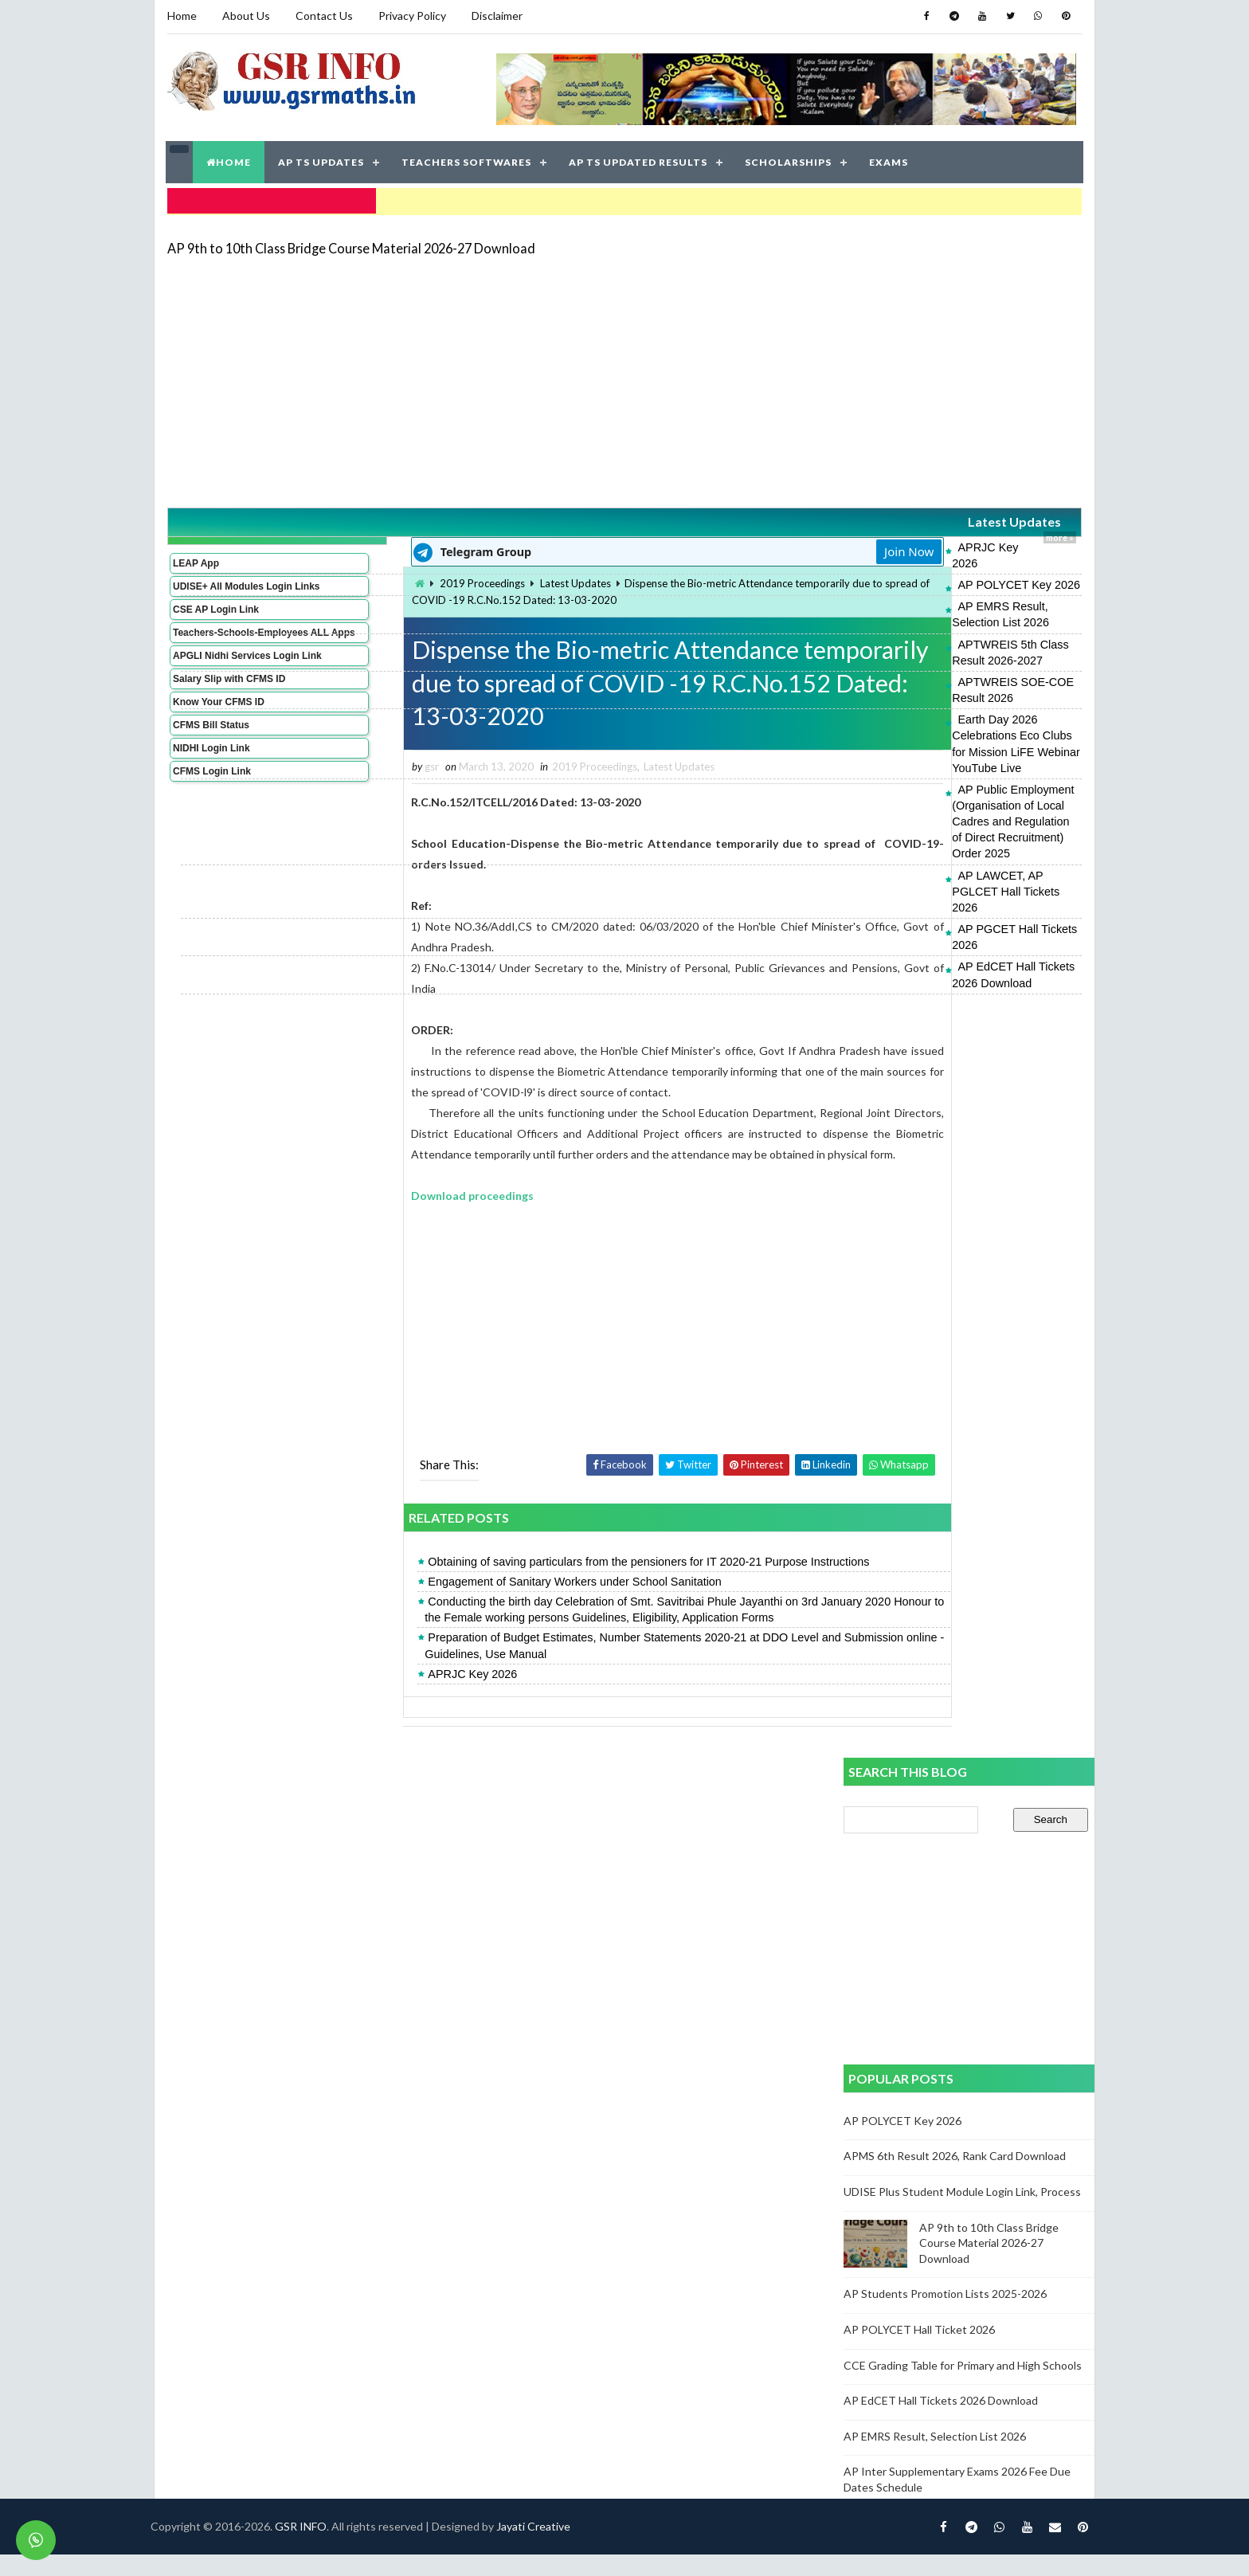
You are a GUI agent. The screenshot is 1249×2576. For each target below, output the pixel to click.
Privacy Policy (411, 15)
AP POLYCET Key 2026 (885, 564)
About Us (245, 15)
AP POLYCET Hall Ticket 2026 (919, 2351)
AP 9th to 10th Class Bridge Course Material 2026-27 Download (350, 242)
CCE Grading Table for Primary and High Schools (963, 2387)
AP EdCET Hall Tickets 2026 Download (924, 785)
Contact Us (323, 15)
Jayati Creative (549, 2547)
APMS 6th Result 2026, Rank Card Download (955, 2178)
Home (181, 15)
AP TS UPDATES (322, 159)
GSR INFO (317, 2547)
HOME (229, 159)
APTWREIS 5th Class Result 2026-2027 (926, 608)
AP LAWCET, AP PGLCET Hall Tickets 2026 (936, 742)
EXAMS (889, 159)
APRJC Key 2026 (868, 542)
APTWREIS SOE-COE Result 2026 (914, 629)
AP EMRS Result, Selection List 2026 (919, 585)
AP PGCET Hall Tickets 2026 (898, 764)
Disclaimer (496, 15)
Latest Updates (930, 517)
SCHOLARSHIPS (789, 159)
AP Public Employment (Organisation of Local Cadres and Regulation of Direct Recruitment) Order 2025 (950, 704)
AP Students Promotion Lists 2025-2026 (945, 2316)
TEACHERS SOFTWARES (467, 159)
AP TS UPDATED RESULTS (639, 159)
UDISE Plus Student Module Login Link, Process (962, 2214)
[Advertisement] (624, 376)
